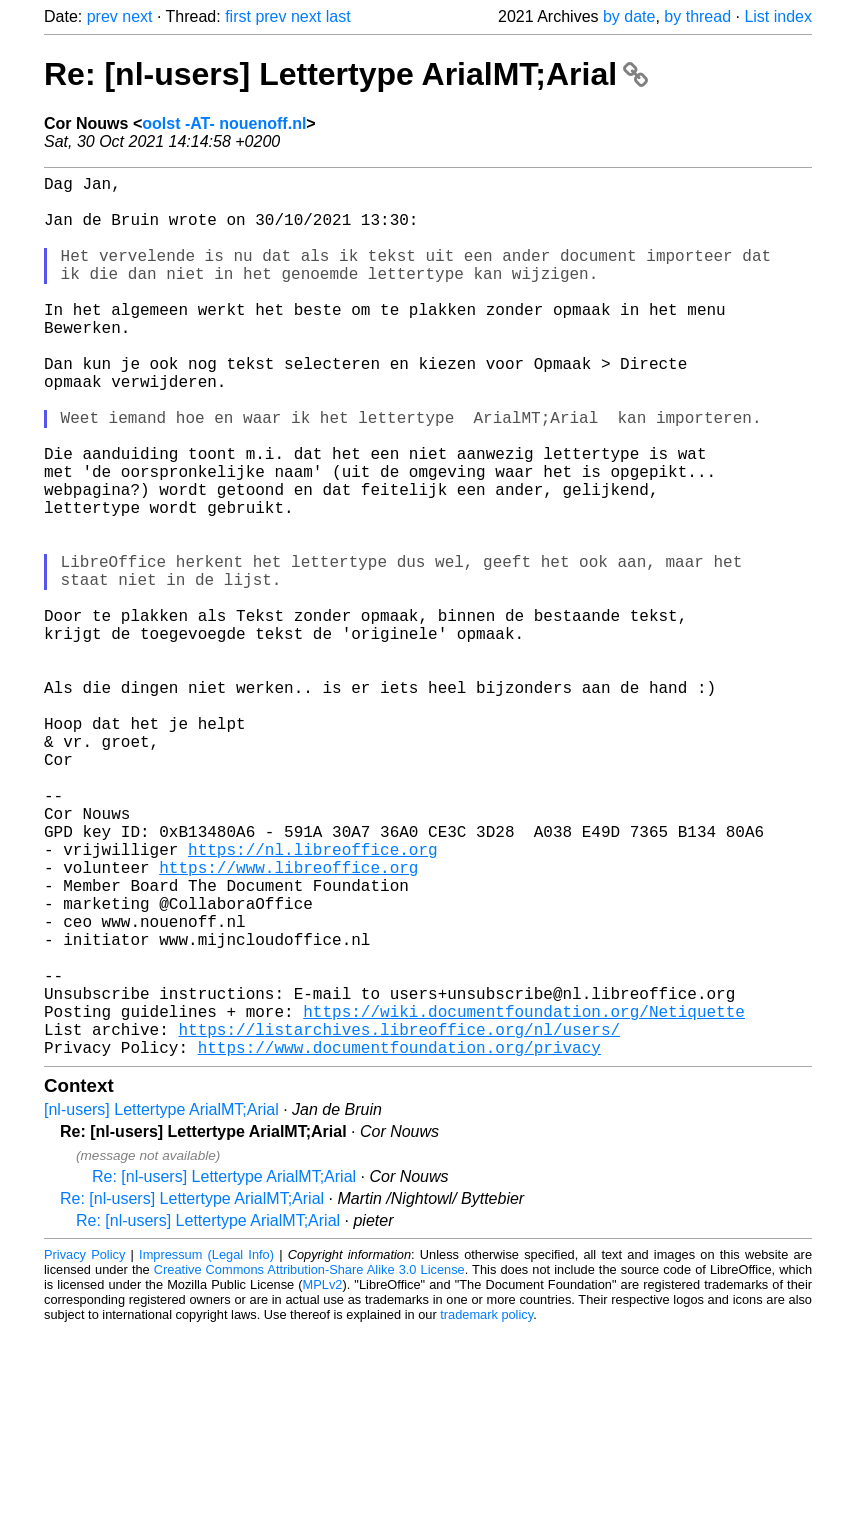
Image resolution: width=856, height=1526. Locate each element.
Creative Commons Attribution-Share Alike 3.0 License (309, 1465)
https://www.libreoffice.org (288, 1023)
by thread (697, 16)
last (338, 16)
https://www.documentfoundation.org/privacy (399, 1243)
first (238, 16)
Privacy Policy (84, 1450)
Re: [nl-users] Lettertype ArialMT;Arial (346, 74)
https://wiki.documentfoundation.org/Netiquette (524, 1199)
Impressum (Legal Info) (206, 1450)
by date (629, 16)
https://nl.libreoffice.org (313, 1001)
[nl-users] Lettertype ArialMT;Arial (161, 1305)
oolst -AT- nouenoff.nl (224, 123)
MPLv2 (323, 1480)
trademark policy (486, 1510)
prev (102, 16)
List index (778, 16)
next (137, 16)
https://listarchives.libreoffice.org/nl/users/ (399, 1221)
